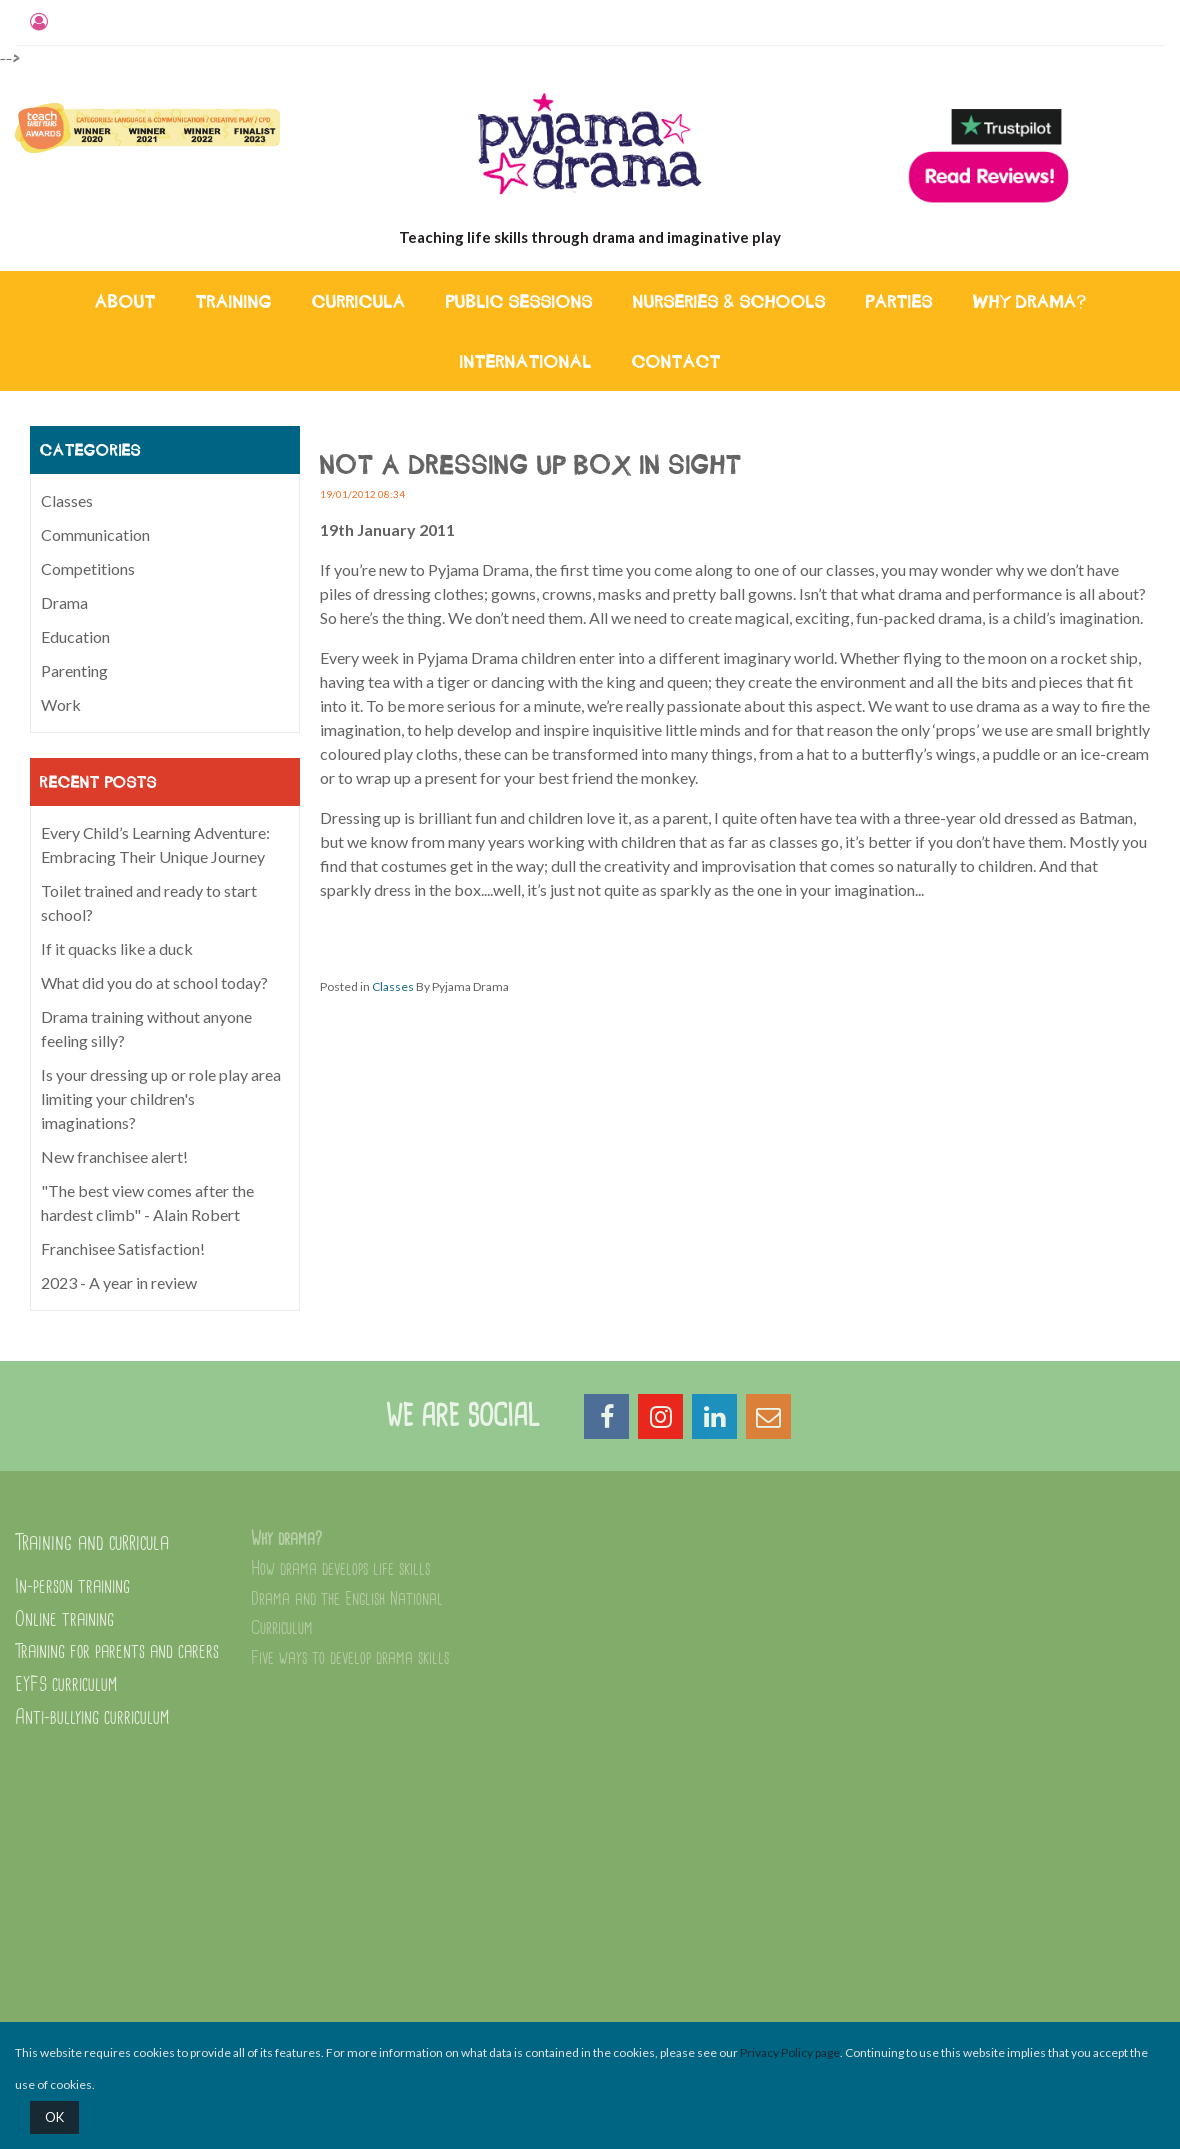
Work (61, 704)
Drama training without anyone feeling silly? (146, 1028)
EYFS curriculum (66, 1684)
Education (75, 636)
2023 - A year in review (119, 1282)
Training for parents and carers (117, 1651)
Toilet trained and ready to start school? (149, 902)
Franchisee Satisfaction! (123, 1248)
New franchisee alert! (114, 1156)
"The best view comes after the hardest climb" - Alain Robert (147, 1202)
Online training (64, 1619)
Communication (95, 534)
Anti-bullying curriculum (92, 1717)
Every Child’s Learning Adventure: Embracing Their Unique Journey (155, 844)
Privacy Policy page (790, 2052)
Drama (64, 602)
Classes (393, 986)
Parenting (74, 670)
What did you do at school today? (154, 982)
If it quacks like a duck (117, 948)
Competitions (88, 568)
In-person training (72, 1586)
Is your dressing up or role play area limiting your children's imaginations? (161, 1098)
